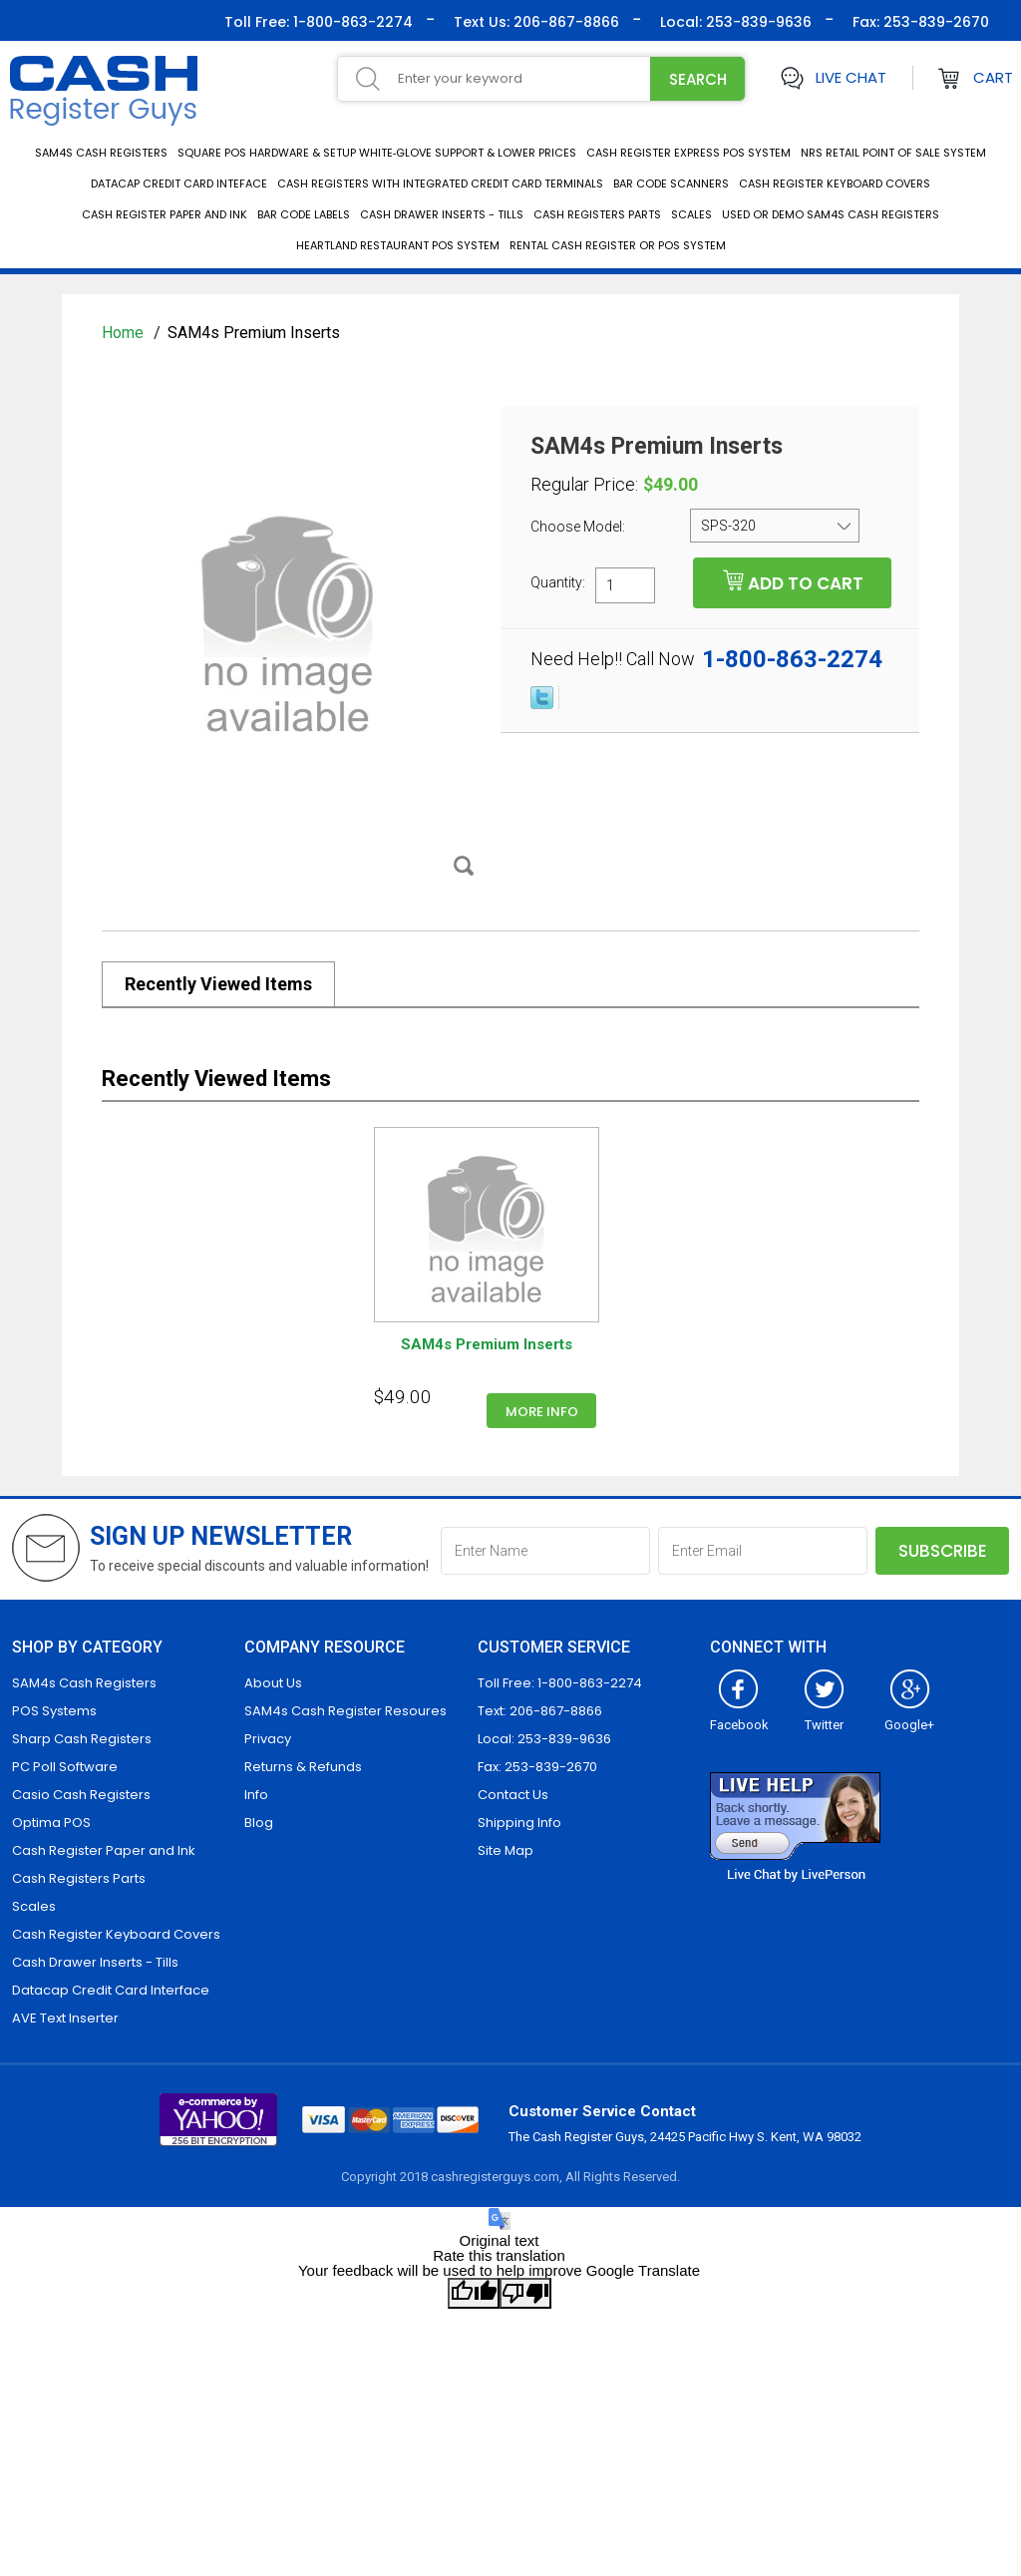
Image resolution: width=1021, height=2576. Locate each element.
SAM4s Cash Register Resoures (345, 1710)
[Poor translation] (525, 2293)
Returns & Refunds (303, 1766)
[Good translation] (474, 2293)
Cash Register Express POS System (688, 153)
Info (256, 1794)
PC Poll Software (65, 1766)
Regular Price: (584, 485)
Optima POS (51, 1822)
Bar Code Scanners (671, 183)
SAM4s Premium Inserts (486, 1344)
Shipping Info (519, 1822)
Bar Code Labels (303, 214)
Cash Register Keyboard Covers (834, 183)
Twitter (824, 1717)
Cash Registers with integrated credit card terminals (440, 183)
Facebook (739, 1717)
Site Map (505, 1850)
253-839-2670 (934, 22)
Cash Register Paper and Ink (164, 214)
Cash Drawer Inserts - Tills (441, 214)
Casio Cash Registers (81, 1794)
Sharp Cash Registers (82, 1738)
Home (125, 332)
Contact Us (513, 1794)
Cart (993, 77)
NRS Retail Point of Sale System (893, 153)
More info (542, 1411)
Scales (691, 214)
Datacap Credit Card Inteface (179, 183)
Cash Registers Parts (597, 214)
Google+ (909, 1717)
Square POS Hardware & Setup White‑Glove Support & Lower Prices (377, 153)
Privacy (267, 1738)
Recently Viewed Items (218, 983)
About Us (273, 1682)
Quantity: (557, 581)
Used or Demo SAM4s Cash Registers (830, 214)
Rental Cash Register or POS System (618, 245)
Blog (258, 1822)
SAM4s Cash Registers (101, 153)
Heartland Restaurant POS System (398, 245)
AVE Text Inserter (65, 2018)
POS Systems (54, 1710)
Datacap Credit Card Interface (110, 1990)
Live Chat (851, 77)
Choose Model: (579, 527)
